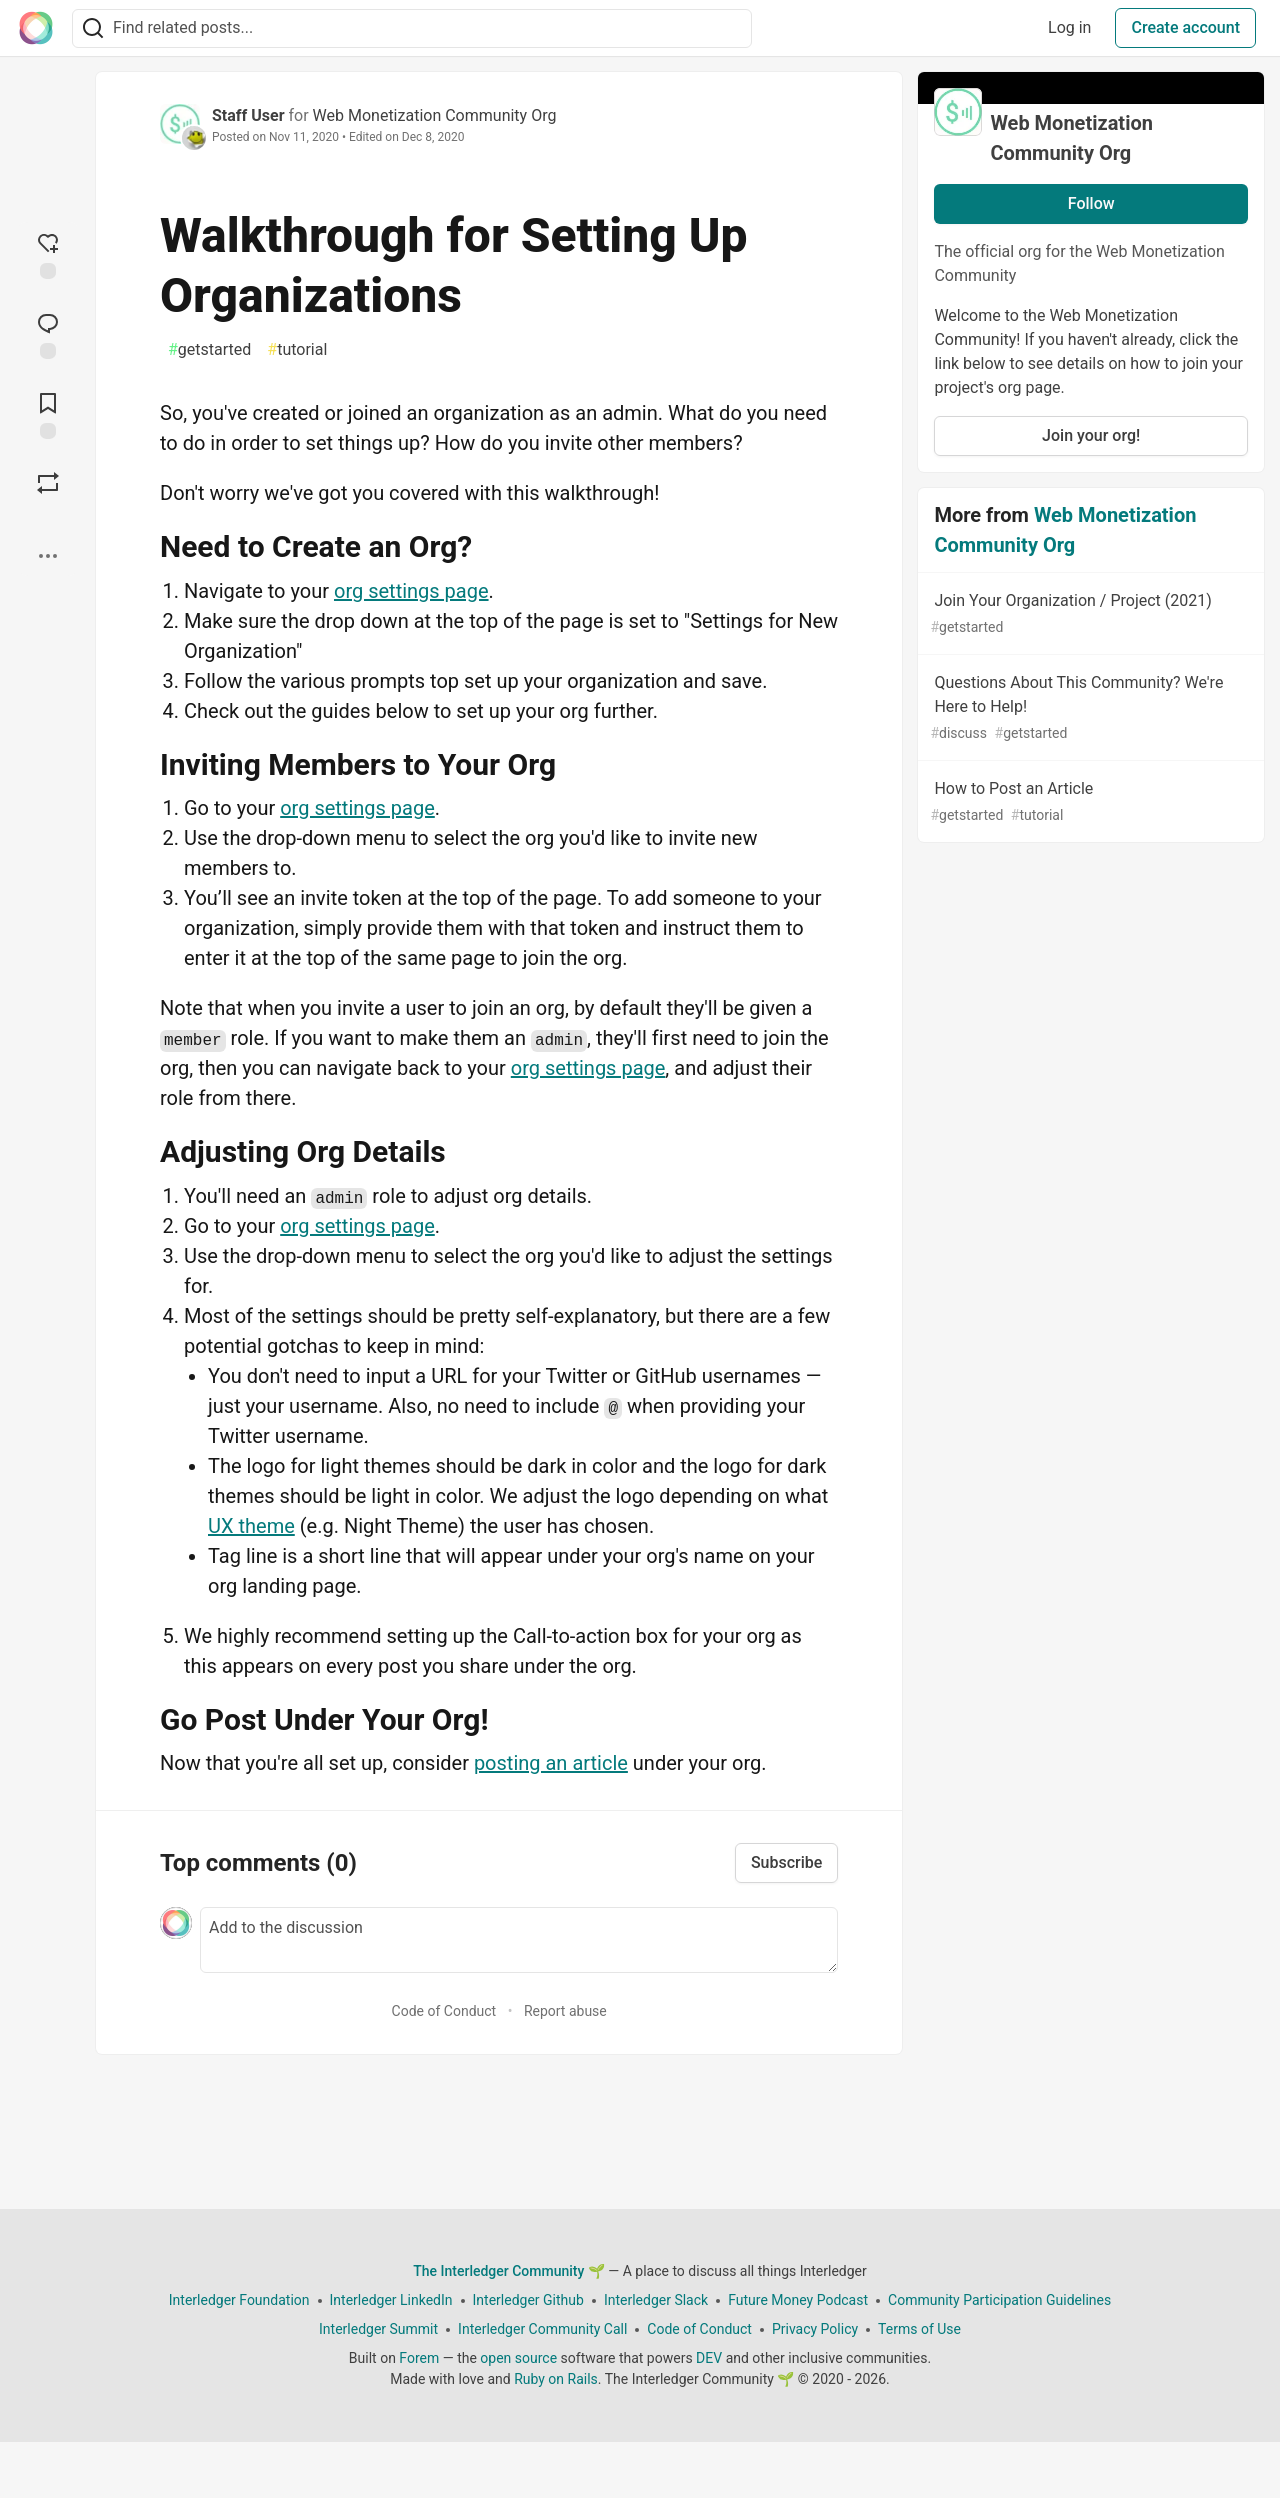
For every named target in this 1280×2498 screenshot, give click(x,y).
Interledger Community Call (542, 2329)
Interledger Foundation (239, 2300)
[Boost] (48, 483)
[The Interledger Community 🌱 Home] (36, 28)
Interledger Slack (656, 2300)
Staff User (248, 115)
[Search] (93, 28)
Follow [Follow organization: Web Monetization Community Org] (1091, 203)
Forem (419, 2358)
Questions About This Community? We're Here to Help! (1089, 708)
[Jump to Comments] (48, 334)
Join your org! (1091, 435)
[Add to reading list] (48, 414)
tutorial (297, 350)
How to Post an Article (1089, 802)
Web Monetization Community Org (435, 115)
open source (518, 2358)
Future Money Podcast (798, 2300)
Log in (1069, 27)
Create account (1185, 27)
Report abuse (565, 2011)
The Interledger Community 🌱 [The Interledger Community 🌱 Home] (509, 2271)
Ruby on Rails (556, 2379)
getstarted (209, 350)
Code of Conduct (444, 2011)
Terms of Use (919, 2329)
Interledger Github (528, 2300)
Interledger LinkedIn (391, 2300)
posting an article (551, 1763)
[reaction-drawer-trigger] (48, 254)
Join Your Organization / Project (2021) (1089, 614)
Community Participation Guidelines (999, 2300)
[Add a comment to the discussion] (519, 1940)
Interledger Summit (378, 2329)
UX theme (251, 1526)
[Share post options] (48, 556)
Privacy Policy (815, 2329)
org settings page (411, 591)
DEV (709, 2358)
